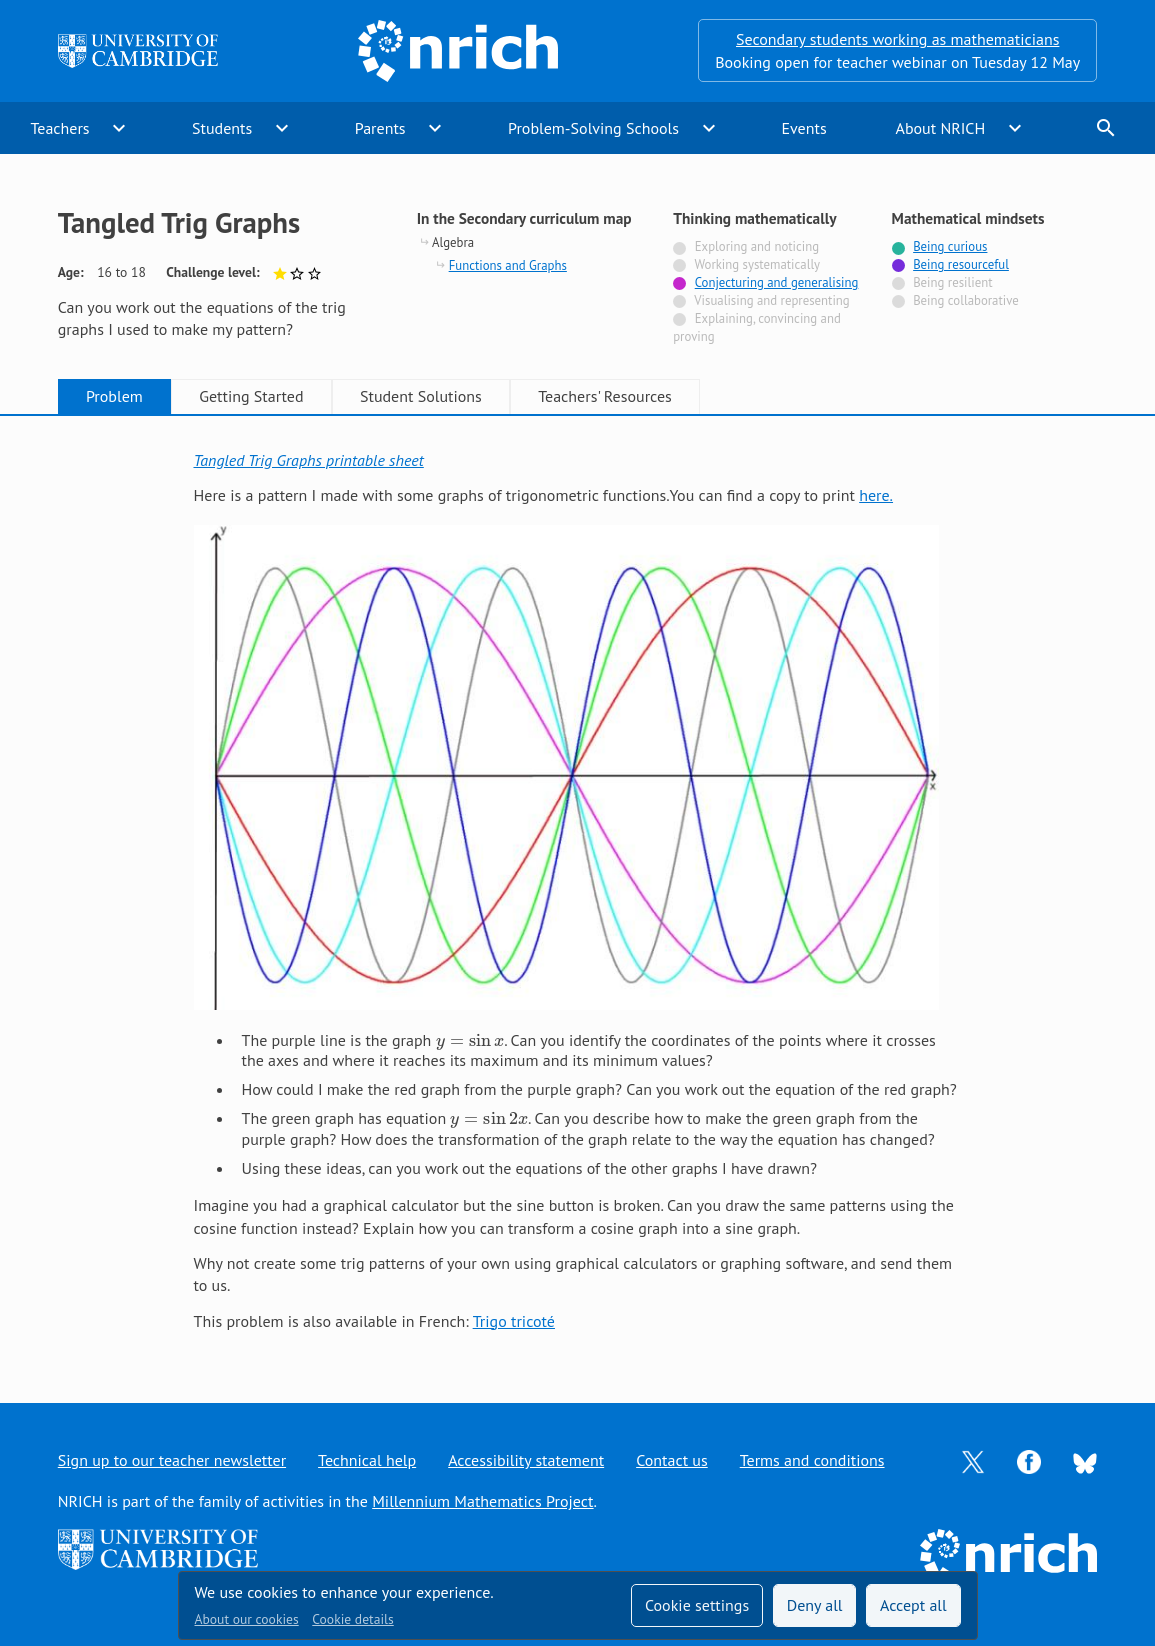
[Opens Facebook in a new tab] (1029, 1460)
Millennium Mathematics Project (482, 1501)
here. (876, 495)
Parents (380, 128)
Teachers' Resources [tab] (605, 396)
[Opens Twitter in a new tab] (973, 1460)
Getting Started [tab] (251, 396)
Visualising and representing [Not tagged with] (771, 300)
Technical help (367, 1460)
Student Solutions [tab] (421, 396)
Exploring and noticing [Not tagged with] (757, 246)
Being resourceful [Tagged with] (961, 264)
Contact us (672, 1460)
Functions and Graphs (508, 265)
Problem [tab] (114, 396)
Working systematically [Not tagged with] (757, 264)
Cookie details (352, 1619)
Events (803, 128)
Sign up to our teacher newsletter (172, 1460)
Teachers (59, 128)
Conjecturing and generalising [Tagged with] (777, 282)
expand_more (119, 128)
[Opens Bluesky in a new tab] (1085, 1461)
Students (222, 128)
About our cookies (247, 1619)
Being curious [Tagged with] (950, 246)
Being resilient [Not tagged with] (952, 282)
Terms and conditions (812, 1460)
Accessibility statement (526, 1460)
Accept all (913, 1605)
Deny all (815, 1605)
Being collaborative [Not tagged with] (966, 300)
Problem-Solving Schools (593, 128)
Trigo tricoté (514, 1321)
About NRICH (941, 128)
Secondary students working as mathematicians (897, 39)
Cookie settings (697, 1605)
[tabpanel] (578, 890)
